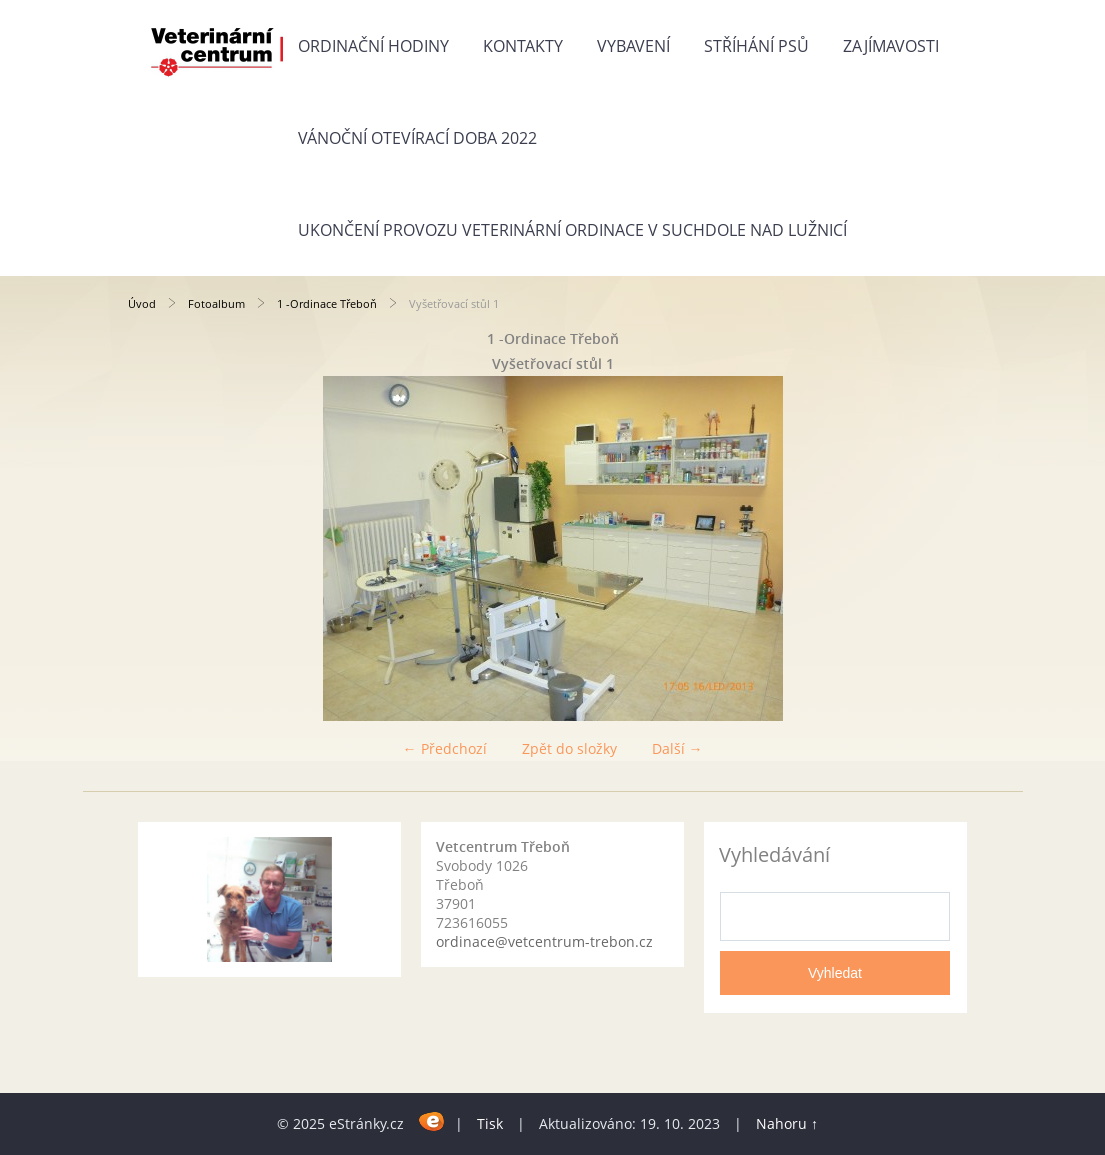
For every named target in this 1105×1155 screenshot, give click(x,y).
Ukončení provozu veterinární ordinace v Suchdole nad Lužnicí (572, 230)
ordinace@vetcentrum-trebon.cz (544, 941)
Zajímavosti (891, 46)
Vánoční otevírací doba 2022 (417, 138)
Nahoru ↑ (787, 1123)
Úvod (142, 303)
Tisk (490, 1123)
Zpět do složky (569, 748)
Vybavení (633, 46)
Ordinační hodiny (373, 46)
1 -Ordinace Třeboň (327, 303)
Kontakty (523, 46)
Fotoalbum (216, 303)
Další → (677, 748)
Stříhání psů (756, 46)
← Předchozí (445, 748)
